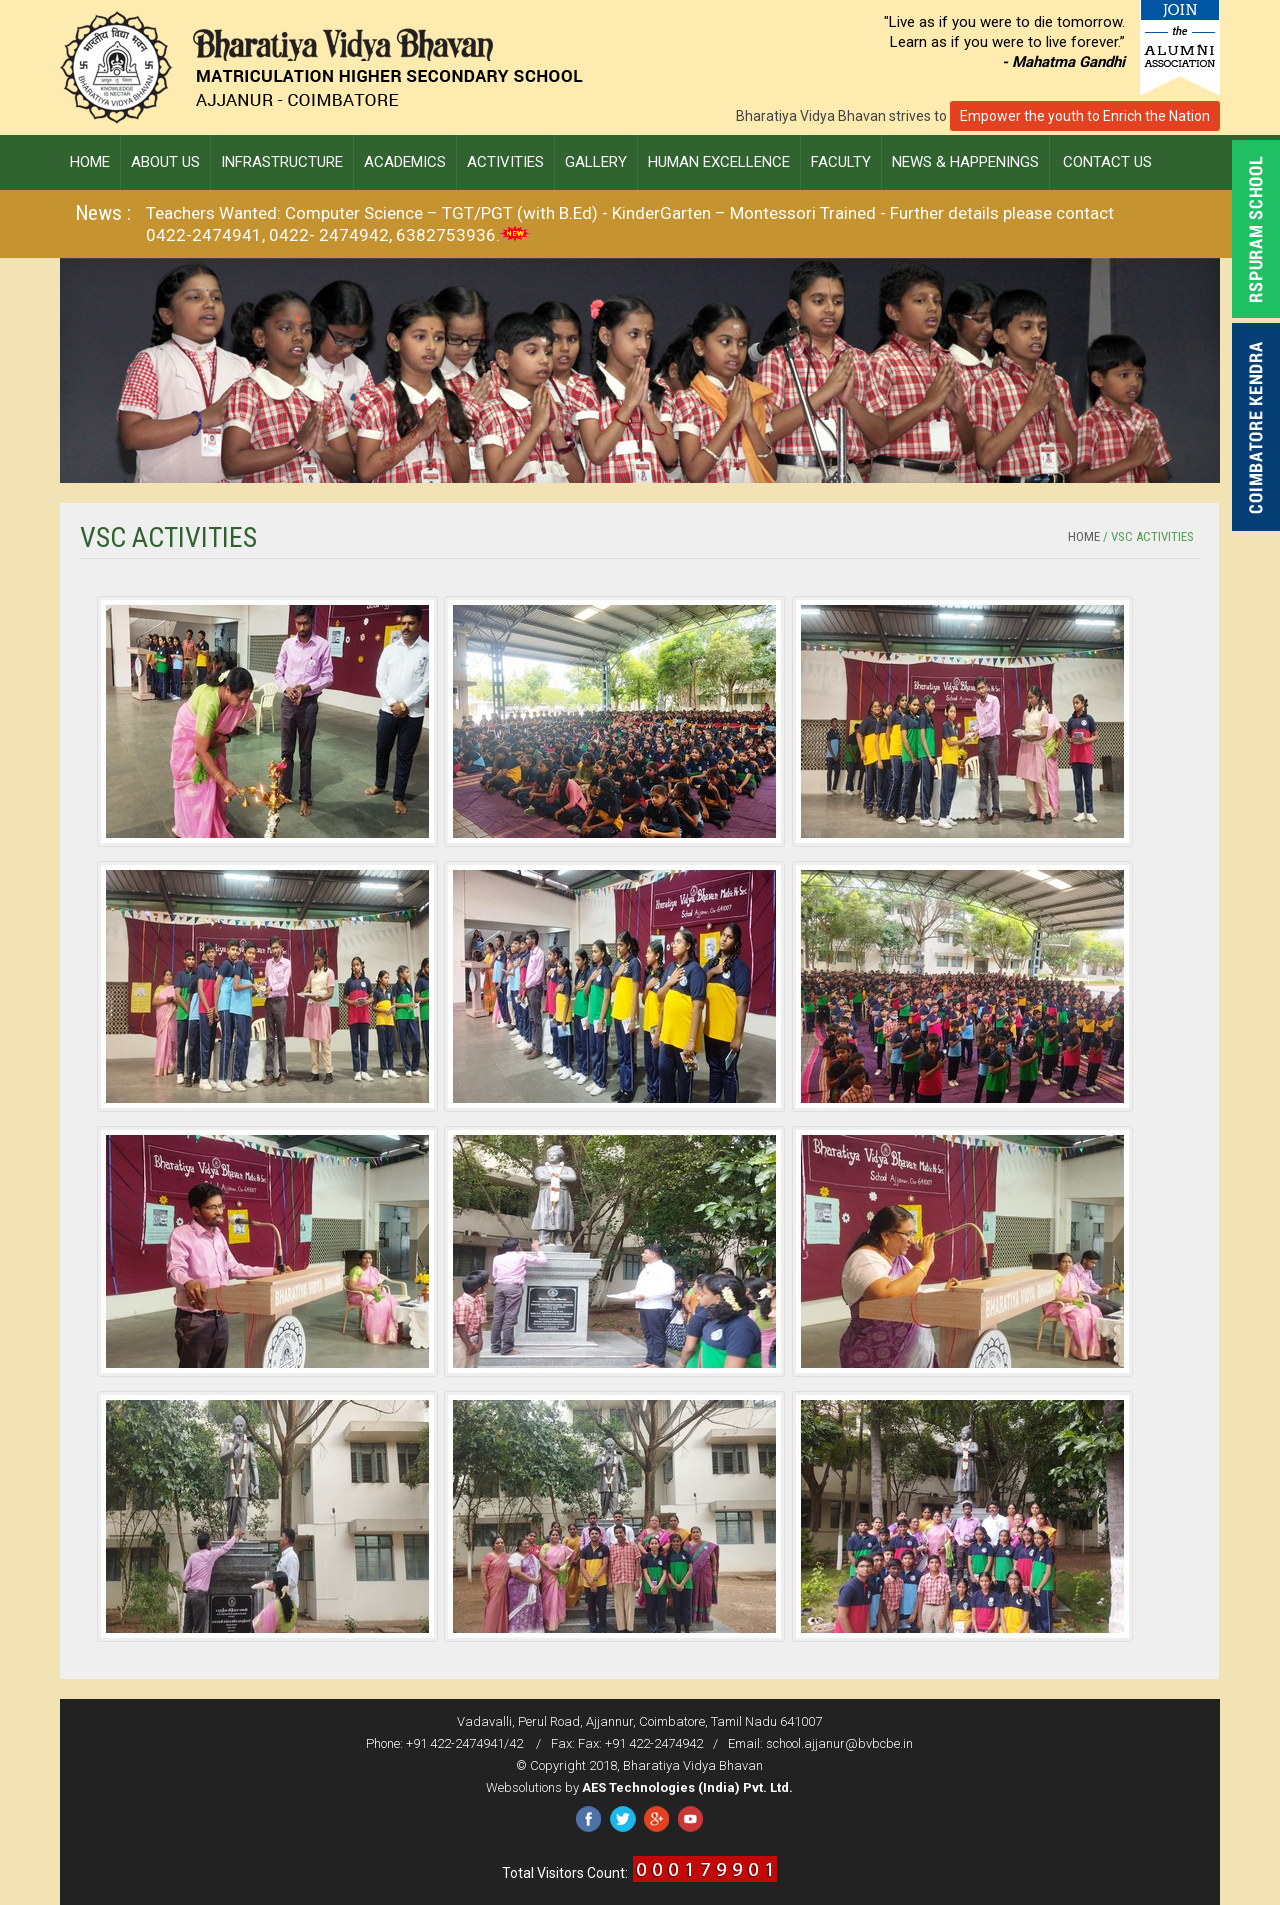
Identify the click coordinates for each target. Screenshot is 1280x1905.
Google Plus (656, 1819)
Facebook (588, 1819)
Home (1084, 536)
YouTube (690, 1819)
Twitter (622, 1819)
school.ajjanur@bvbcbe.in (839, 1743)
